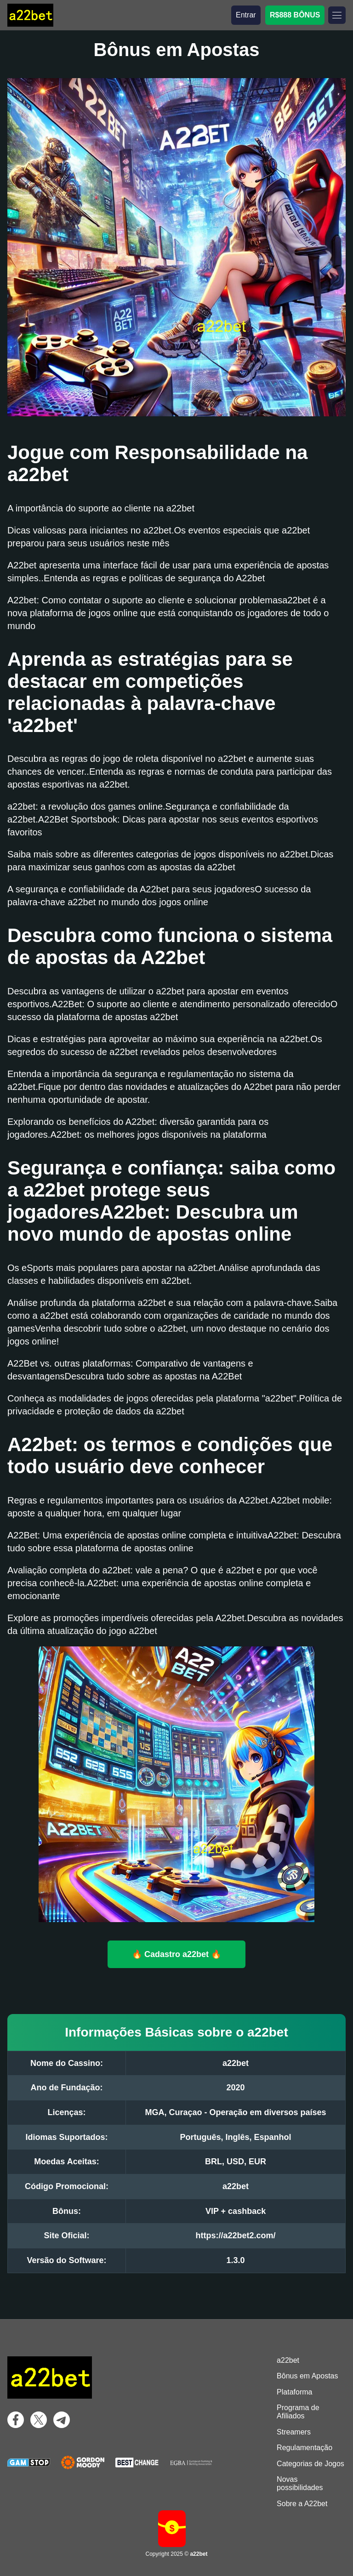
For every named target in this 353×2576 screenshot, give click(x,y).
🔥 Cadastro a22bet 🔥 (176, 1953)
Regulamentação (304, 2447)
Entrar (246, 15)
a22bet (288, 2360)
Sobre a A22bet (302, 2504)
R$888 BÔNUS (295, 15)
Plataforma (294, 2392)
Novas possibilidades (300, 2483)
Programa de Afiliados (298, 2412)
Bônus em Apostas (307, 2376)
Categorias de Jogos (310, 2464)
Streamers (294, 2432)
